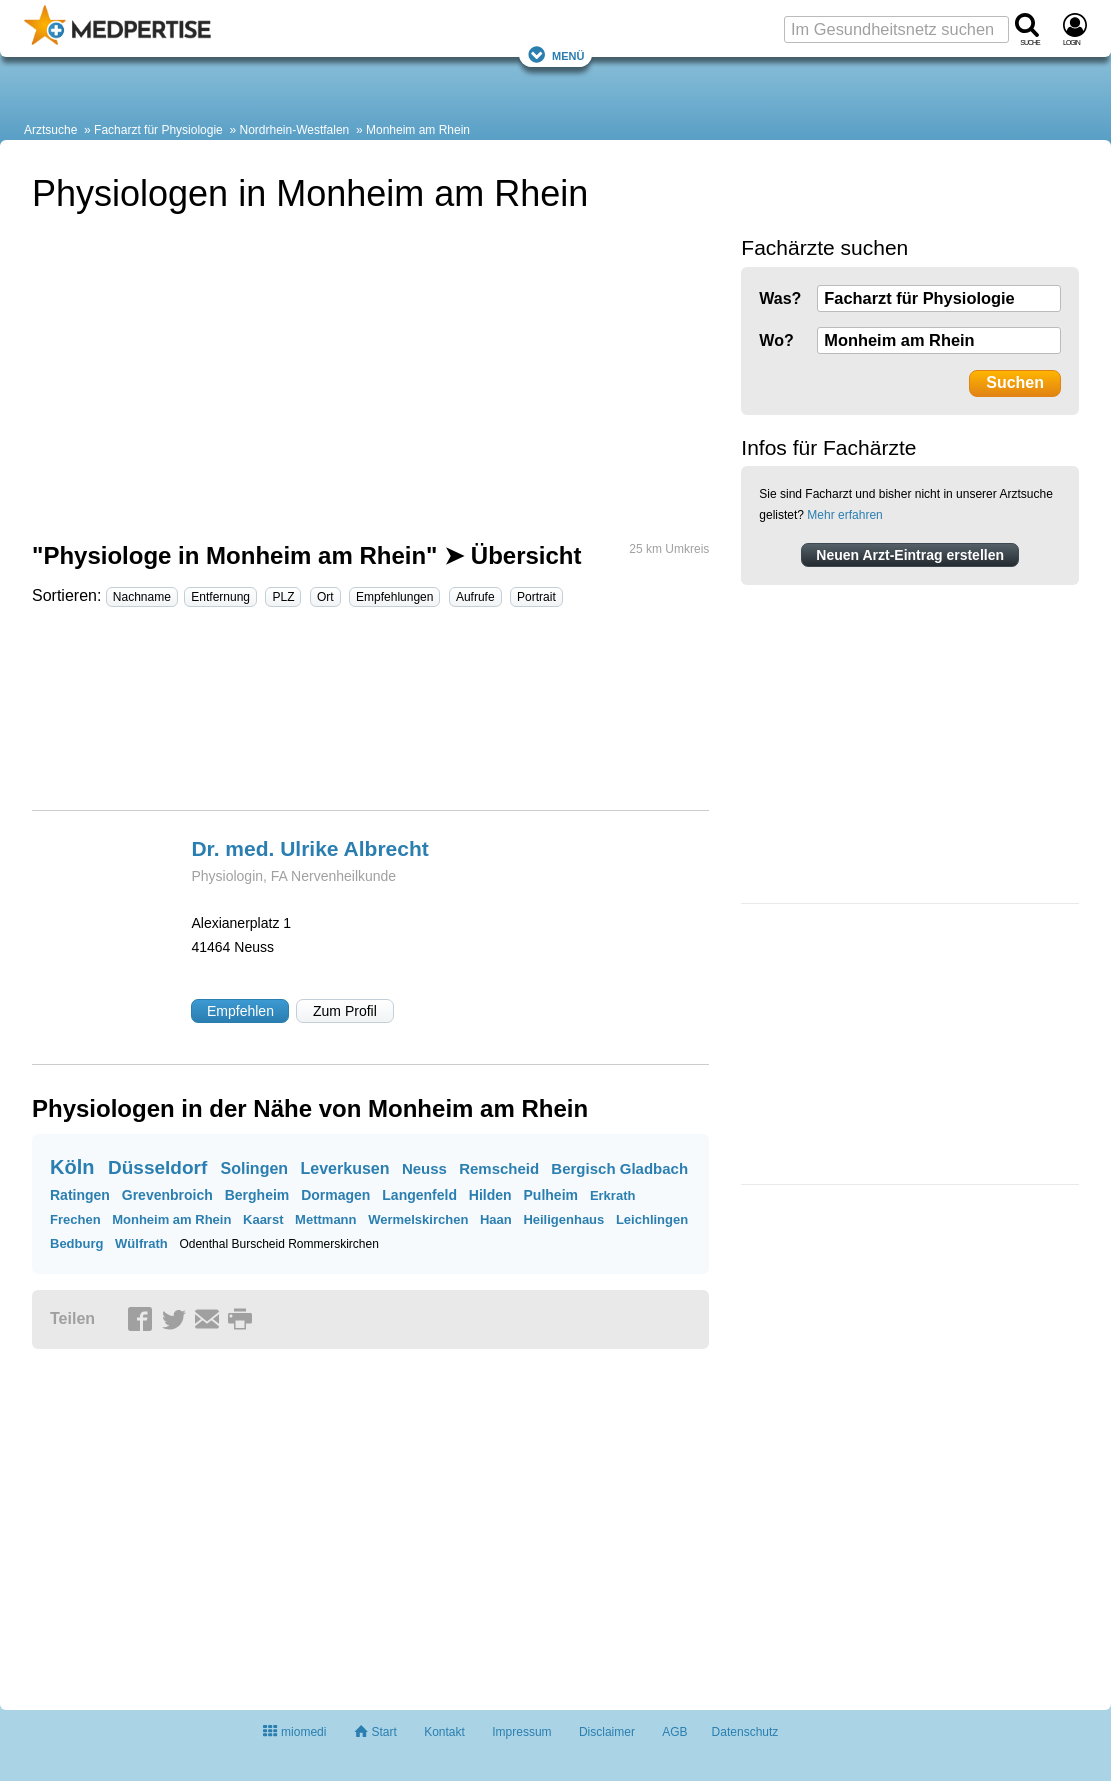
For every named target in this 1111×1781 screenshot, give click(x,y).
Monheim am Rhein (418, 130)
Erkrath (613, 1195)
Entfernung (220, 597)
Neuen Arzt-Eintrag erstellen (910, 555)
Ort (325, 597)
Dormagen (335, 1195)
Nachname (142, 597)
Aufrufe (475, 597)
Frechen (75, 1219)
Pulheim (551, 1195)
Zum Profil (345, 1011)
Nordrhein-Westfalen (294, 130)
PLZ (283, 597)
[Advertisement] (369, 717)
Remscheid (499, 1168)
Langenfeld (419, 1195)
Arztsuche (50, 130)
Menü (556, 54)
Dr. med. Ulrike (309, 848)
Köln (72, 1167)
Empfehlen (240, 1011)
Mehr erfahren (844, 515)
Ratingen (80, 1195)
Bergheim (257, 1195)
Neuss (424, 1168)
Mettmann (325, 1219)
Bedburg (76, 1243)
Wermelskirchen (418, 1219)
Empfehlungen (394, 597)
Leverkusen (345, 1168)
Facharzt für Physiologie (158, 130)
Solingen (255, 1168)
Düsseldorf (157, 1167)
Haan (496, 1219)
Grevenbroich (167, 1195)
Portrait (536, 597)
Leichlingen (652, 1219)
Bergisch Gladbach (619, 1168)
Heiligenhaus (563, 1219)
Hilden (490, 1195)
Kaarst (263, 1219)
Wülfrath (141, 1243)
